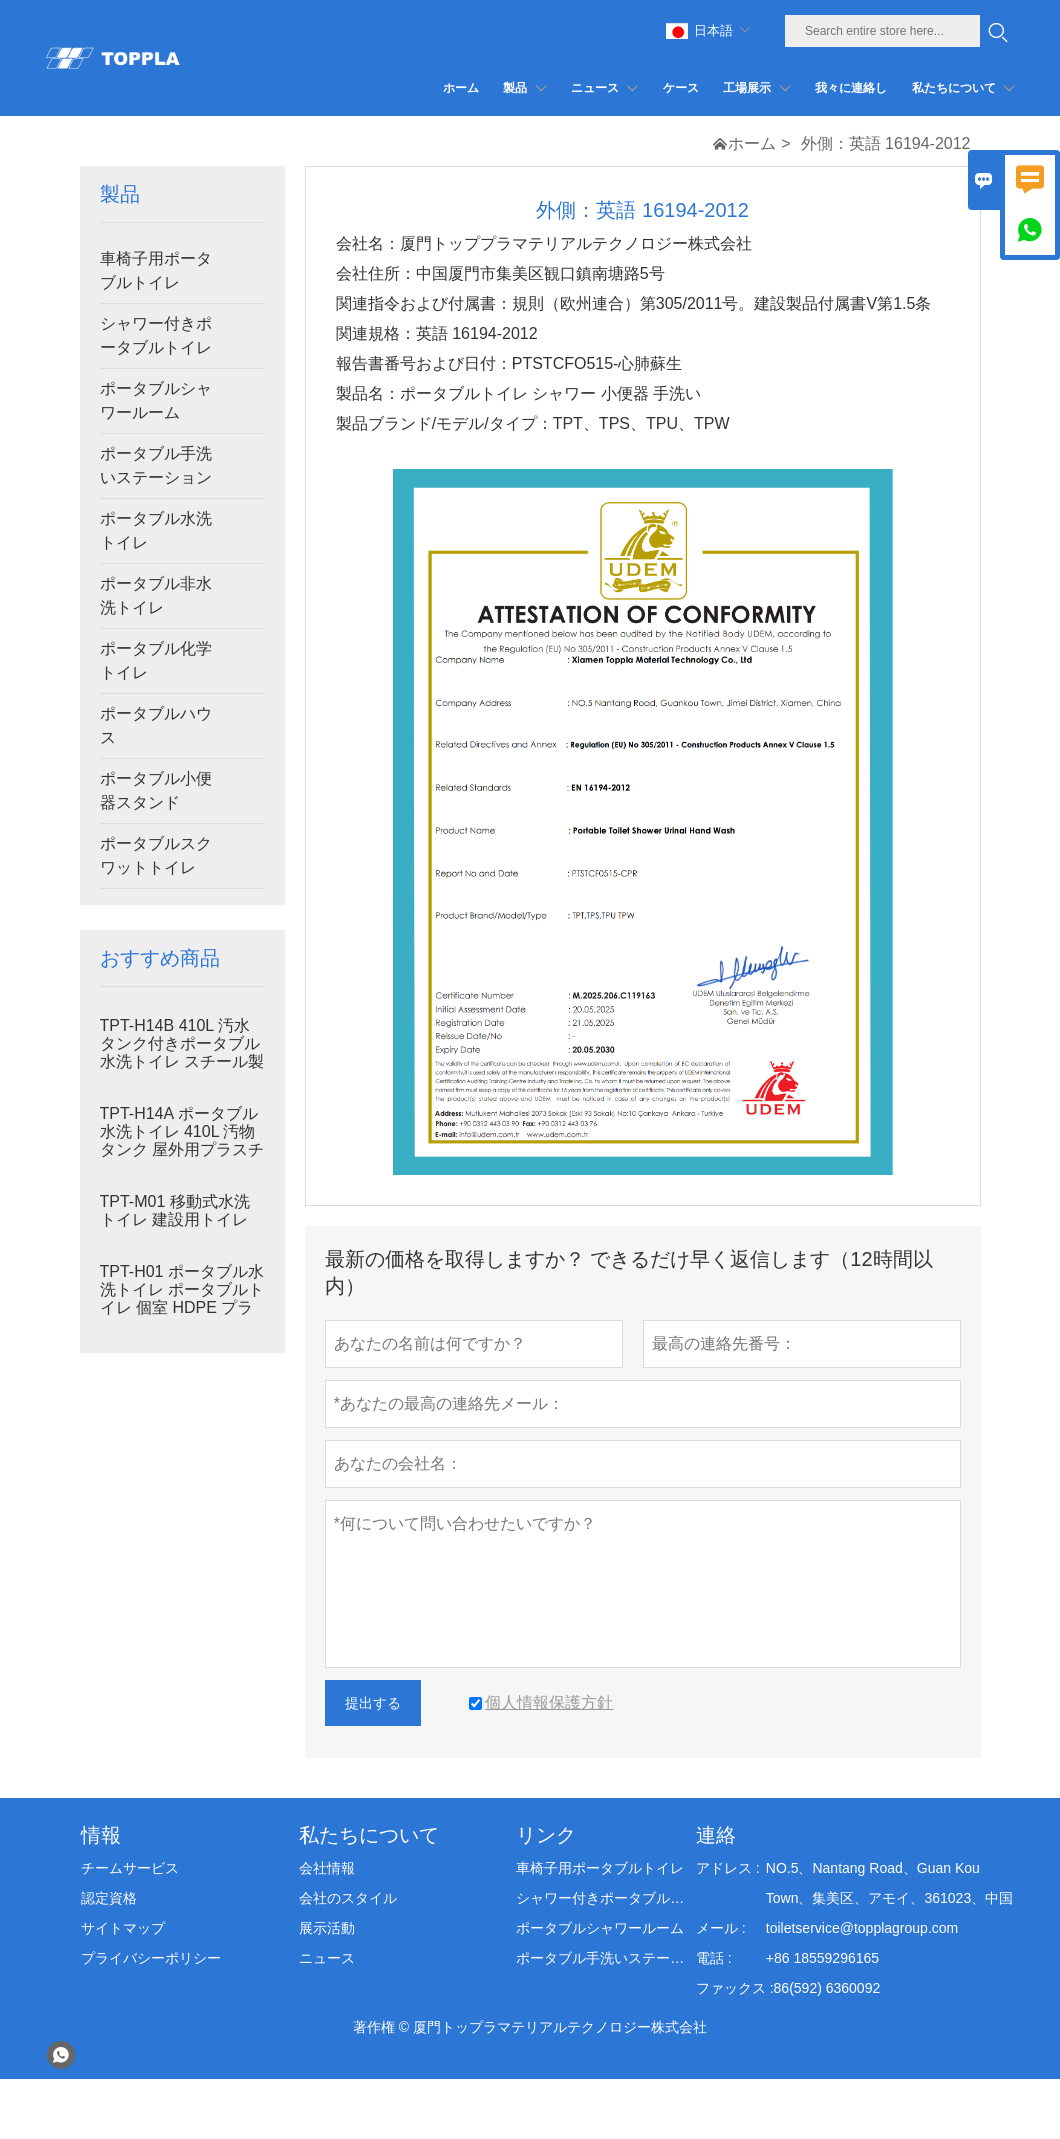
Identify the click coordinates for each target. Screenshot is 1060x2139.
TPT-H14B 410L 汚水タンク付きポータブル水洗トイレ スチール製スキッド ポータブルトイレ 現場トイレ (182, 1061)
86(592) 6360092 (827, 1988)
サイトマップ (123, 1928)
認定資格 (109, 1898)
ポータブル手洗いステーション (156, 465)
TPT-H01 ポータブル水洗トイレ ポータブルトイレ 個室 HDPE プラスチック (182, 1298)
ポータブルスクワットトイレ (156, 855)
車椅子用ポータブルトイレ (156, 270)
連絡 (716, 1835)
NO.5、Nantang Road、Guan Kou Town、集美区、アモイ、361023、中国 (889, 1883)
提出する (373, 1703)
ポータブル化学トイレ (156, 660)
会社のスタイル (348, 1898)
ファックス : (735, 1988)
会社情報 (327, 1868)
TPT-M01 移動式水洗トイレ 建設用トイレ (175, 1210)
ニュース (327, 1958)
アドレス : (728, 1868)
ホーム (752, 143)
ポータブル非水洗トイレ (156, 595)
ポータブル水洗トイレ (156, 530)
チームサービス (130, 1868)
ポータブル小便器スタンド (156, 790)
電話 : (714, 1958)
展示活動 (327, 1928)
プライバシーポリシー (151, 1958)
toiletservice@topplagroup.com (862, 1928)
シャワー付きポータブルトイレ (156, 335)
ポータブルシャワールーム (156, 400)
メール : (721, 1928)
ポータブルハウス (156, 725)
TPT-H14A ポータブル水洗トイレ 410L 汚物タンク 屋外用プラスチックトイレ (182, 1140)
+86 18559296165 (822, 1958)
